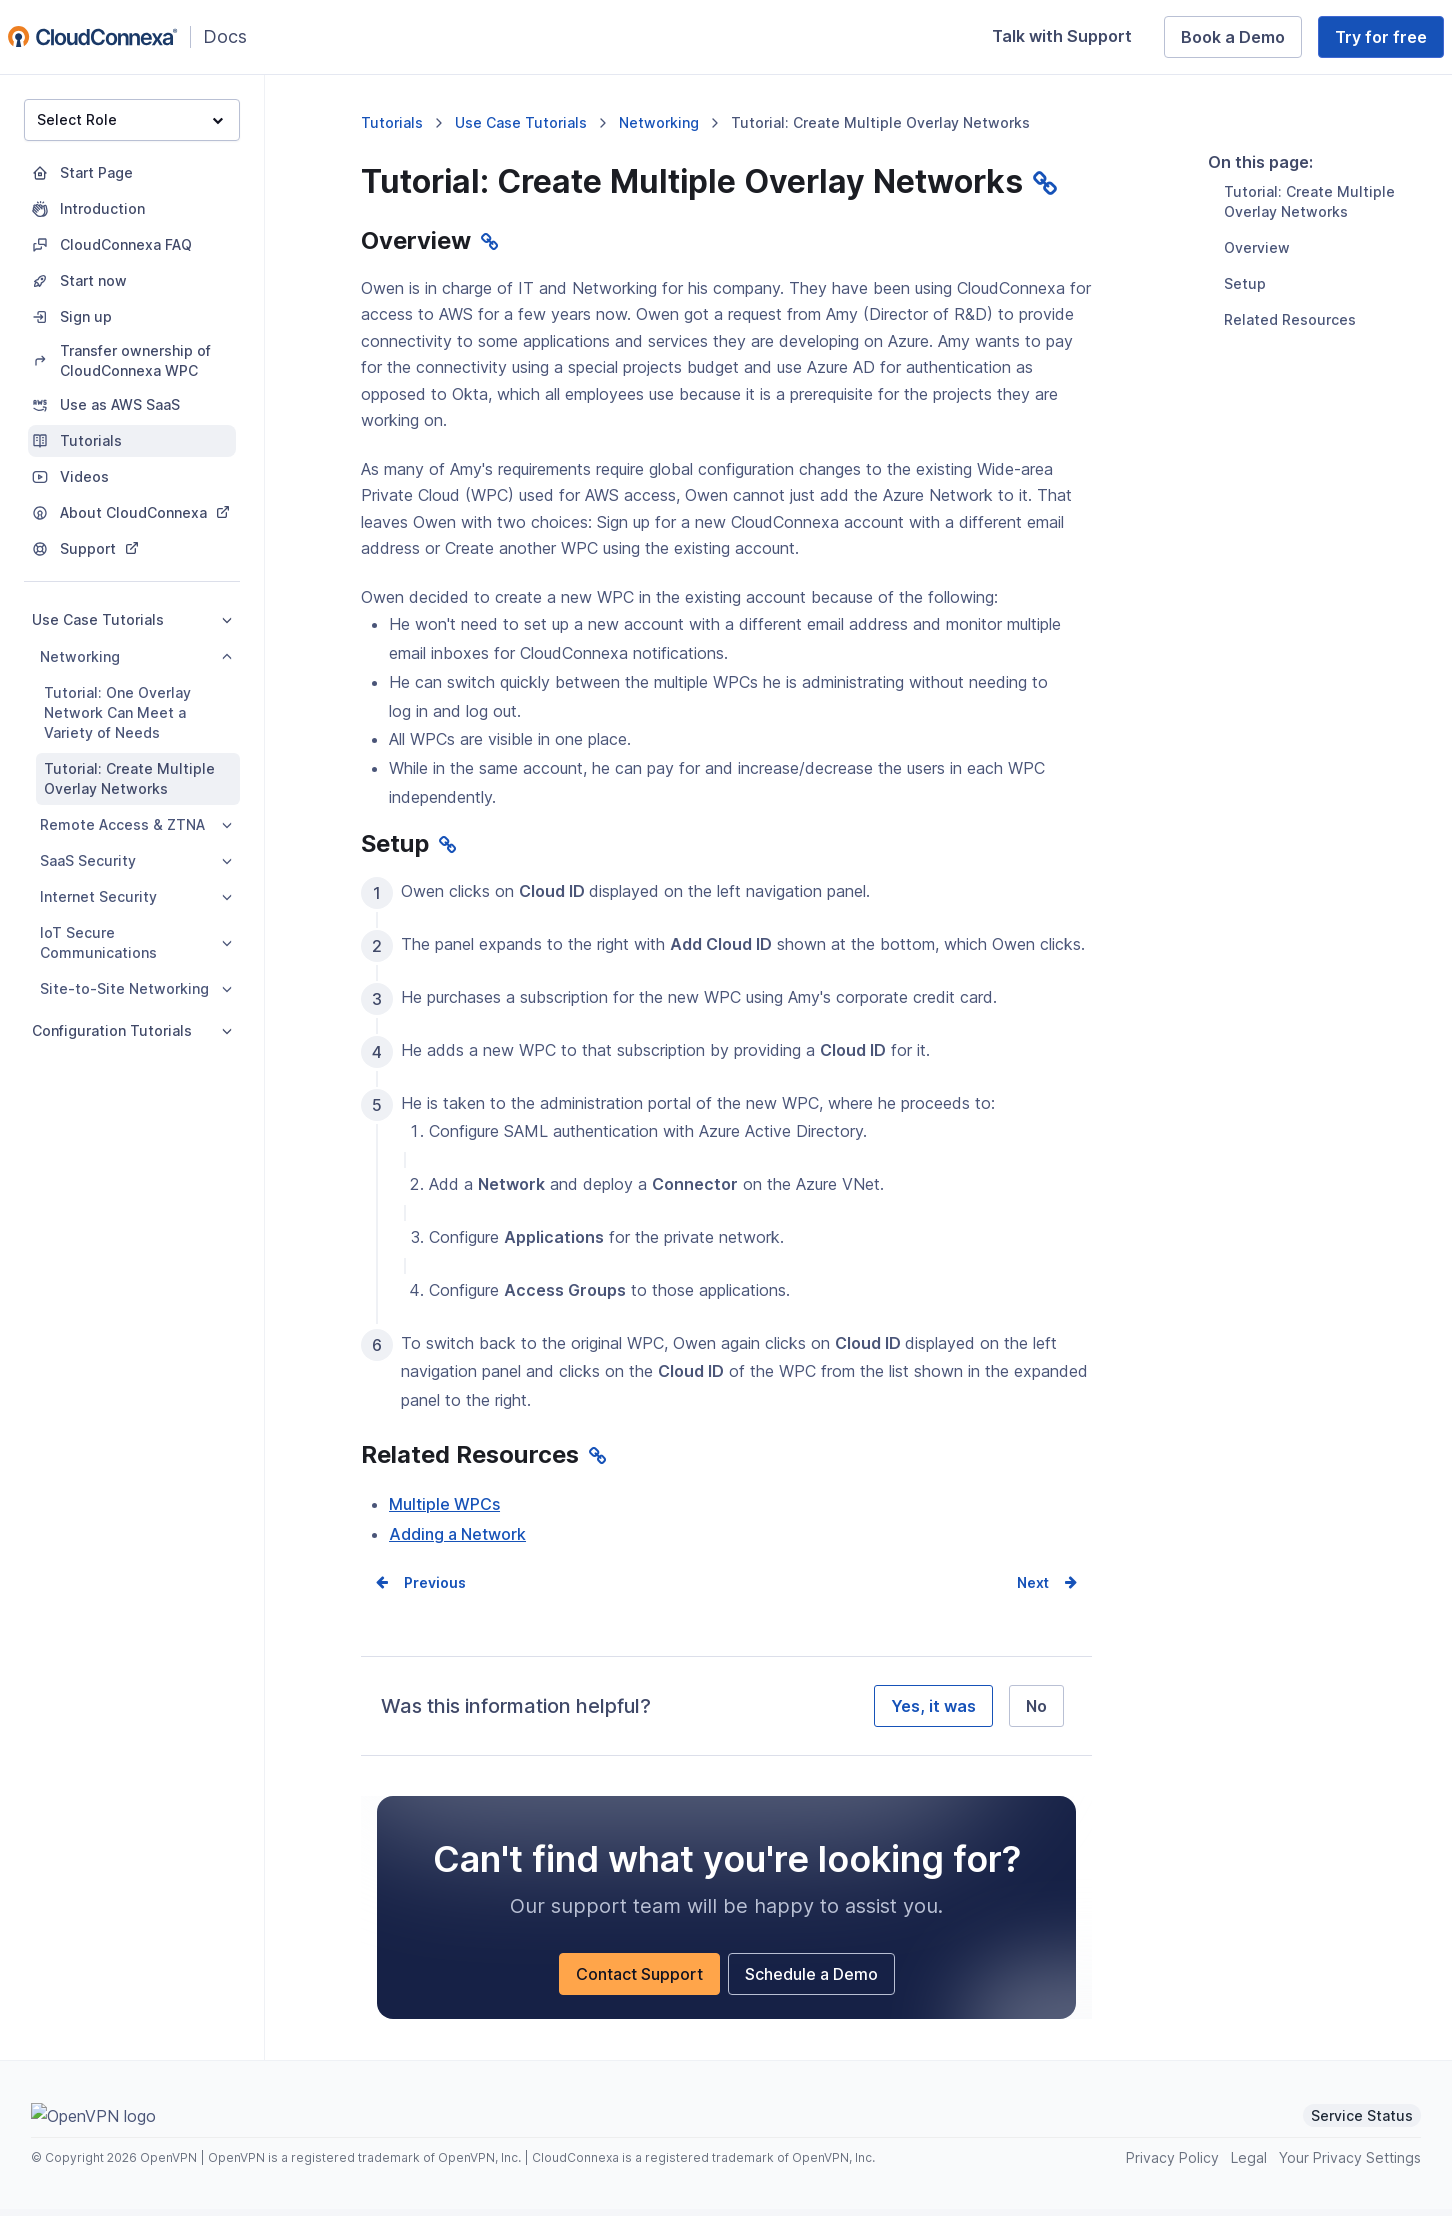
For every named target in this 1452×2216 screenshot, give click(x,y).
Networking (136, 656)
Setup (1245, 384)
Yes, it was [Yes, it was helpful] (933, 1713)
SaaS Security (136, 860)
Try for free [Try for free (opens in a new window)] (1389, 41)
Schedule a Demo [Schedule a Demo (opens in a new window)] (820, 1985)
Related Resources (1290, 420)
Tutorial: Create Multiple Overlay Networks (129, 778)
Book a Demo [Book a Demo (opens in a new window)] (1241, 41)
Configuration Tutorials (132, 1030)
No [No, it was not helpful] (1036, 1713)
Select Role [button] (130, 119)
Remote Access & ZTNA (136, 824)
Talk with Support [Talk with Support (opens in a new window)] (1070, 40)
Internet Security (136, 896)
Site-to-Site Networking (136, 988)
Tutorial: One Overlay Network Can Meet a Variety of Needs (117, 712)
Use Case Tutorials (132, 619)
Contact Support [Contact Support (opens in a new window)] (648, 1985)
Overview (1257, 348)
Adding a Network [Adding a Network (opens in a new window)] (457, 1540)
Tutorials (392, 122)
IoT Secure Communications (136, 942)
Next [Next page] (1033, 1589)
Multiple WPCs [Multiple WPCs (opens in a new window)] (444, 1510)
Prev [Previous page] (420, 1589)
